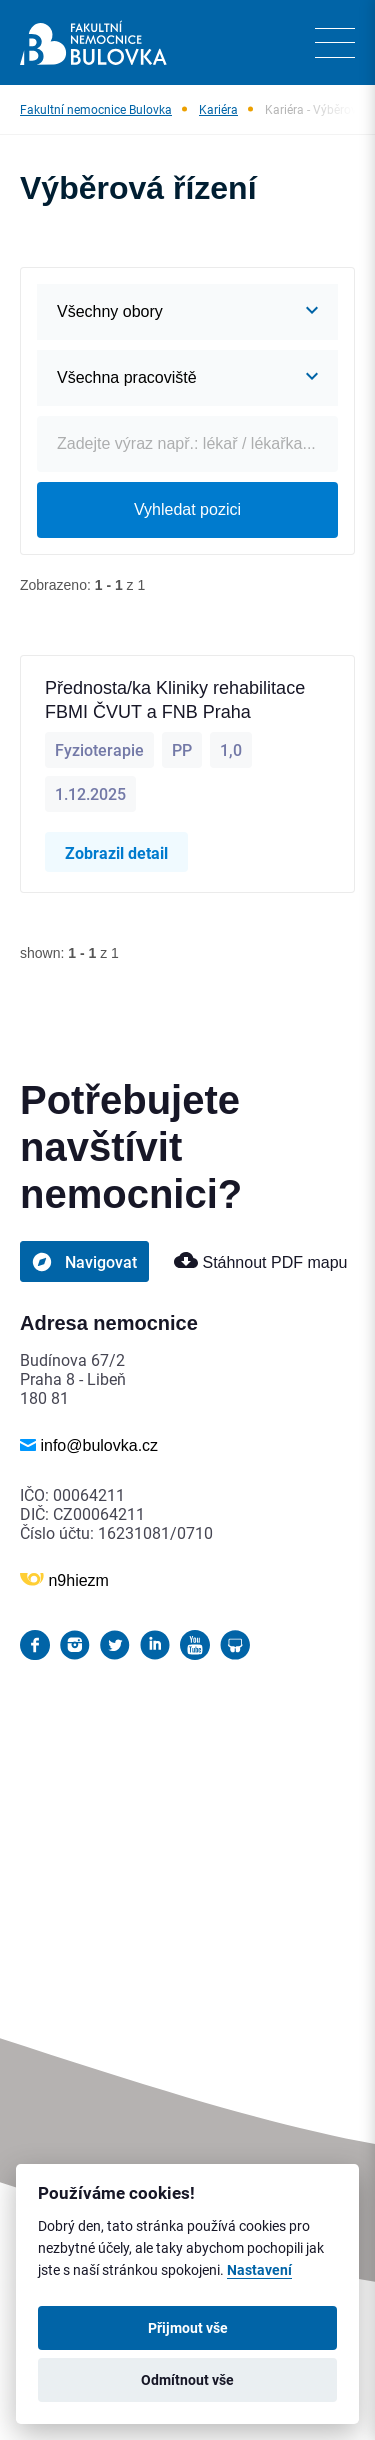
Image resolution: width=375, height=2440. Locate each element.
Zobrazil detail (116, 852)
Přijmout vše (188, 2328)
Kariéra (218, 109)
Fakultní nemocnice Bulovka (96, 109)
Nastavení (259, 2270)
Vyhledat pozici (187, 509)
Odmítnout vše (187, 2380)
